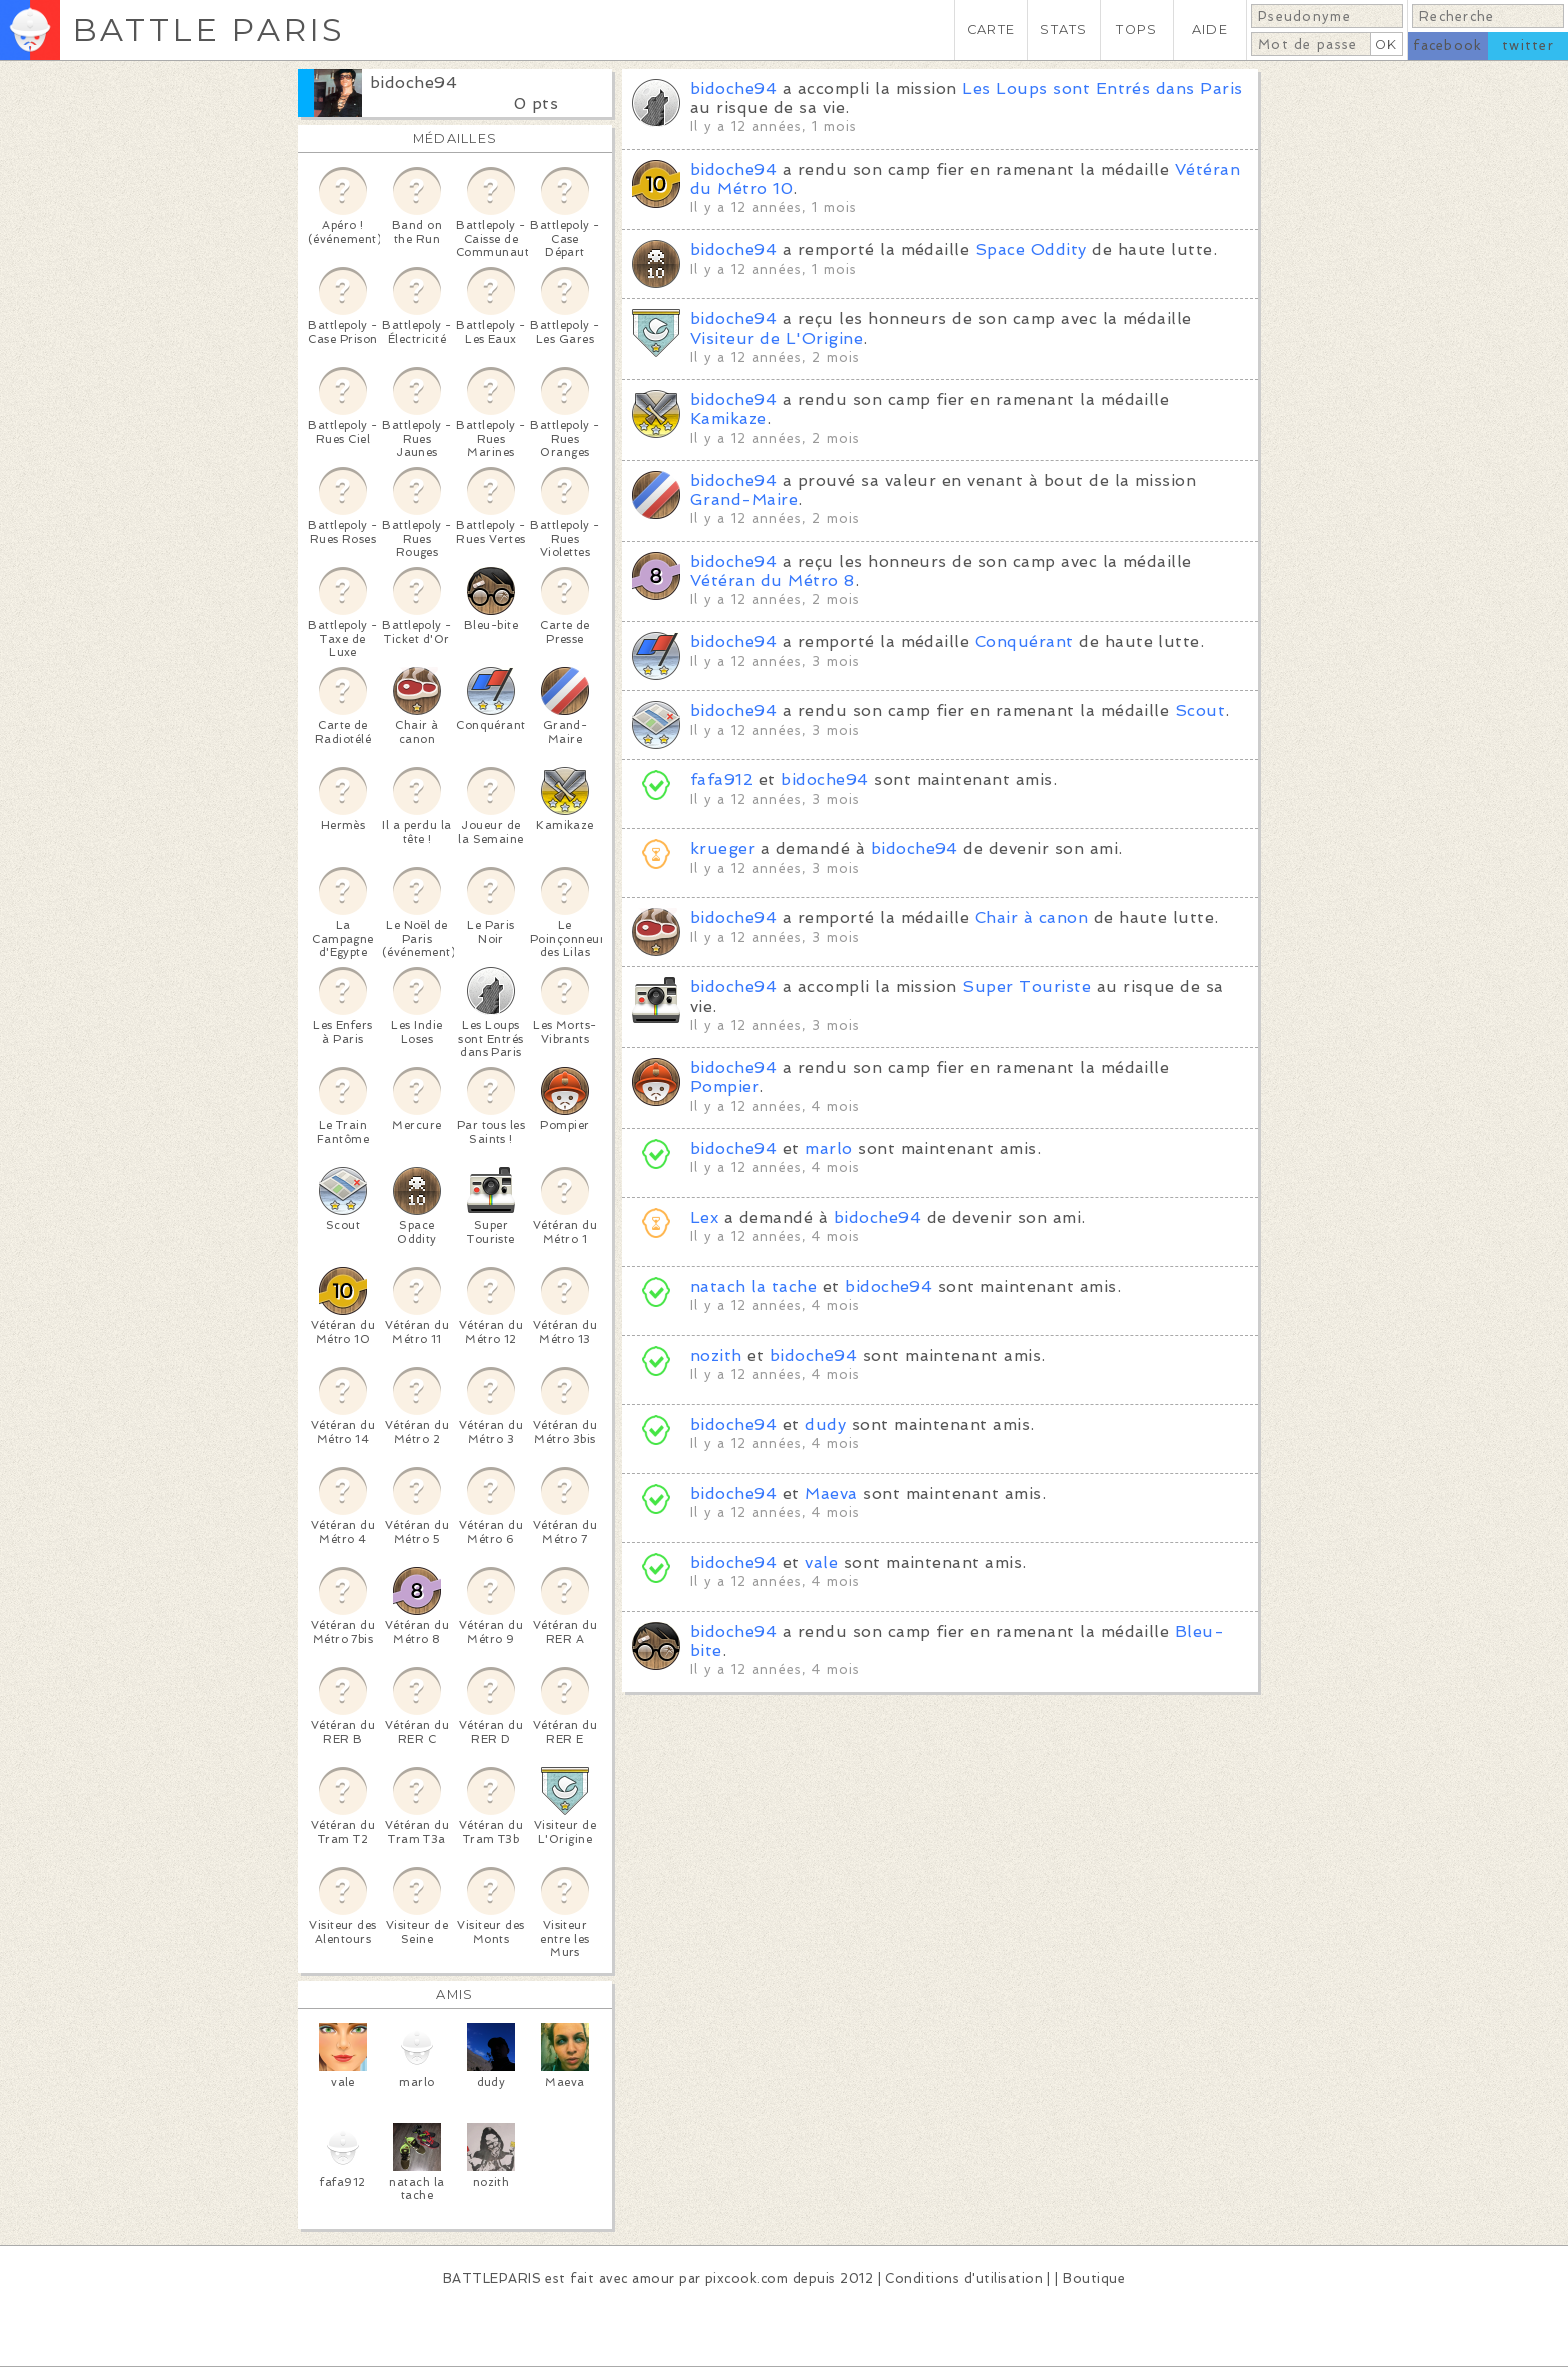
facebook (1447, 45)
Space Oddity (1031, 249)
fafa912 (721, 779)
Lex (704, 1217)
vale (821, 1562)
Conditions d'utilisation (964, 2278)
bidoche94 (413, 82)
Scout (1200, 710)
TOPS (1136, 29)
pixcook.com (746, 2278)
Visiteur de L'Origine (776, 338)
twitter (1528, 45)
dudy (825, 1424)
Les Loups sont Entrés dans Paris (1102, 88)
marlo (828, 1148)
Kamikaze (728, 418)
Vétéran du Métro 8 (772, 580)
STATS (1063, 29)
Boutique (1094, 2278)
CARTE (991, 29)
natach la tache (753, 1286)
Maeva (831, 1493)
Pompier (724, 1086)
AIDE (1210, 29)
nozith (716, 1355)
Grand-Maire (744, 499)
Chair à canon (1031, 917)
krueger (722, 848)
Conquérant (1024, 641)
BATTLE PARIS (208, 29)
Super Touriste (1026, 986)
